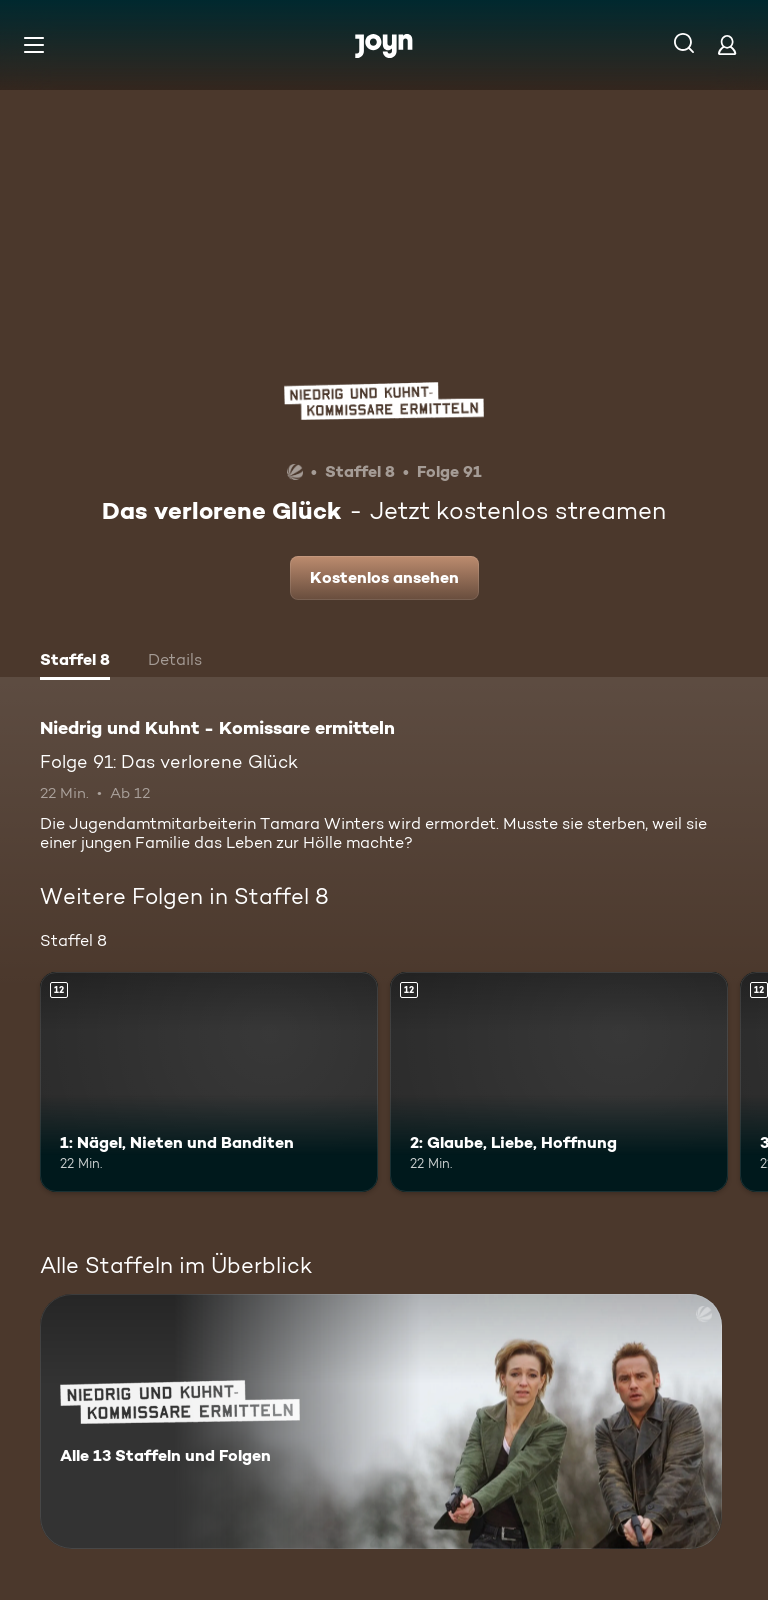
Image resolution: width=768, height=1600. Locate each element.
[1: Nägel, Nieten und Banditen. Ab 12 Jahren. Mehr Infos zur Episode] (209, 1082)
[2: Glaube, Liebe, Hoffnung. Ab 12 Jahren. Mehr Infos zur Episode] (559, 1082)
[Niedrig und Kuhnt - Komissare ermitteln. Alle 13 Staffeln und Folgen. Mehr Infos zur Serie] (381, 1421)
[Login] (727, 44)
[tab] (75, 662)
